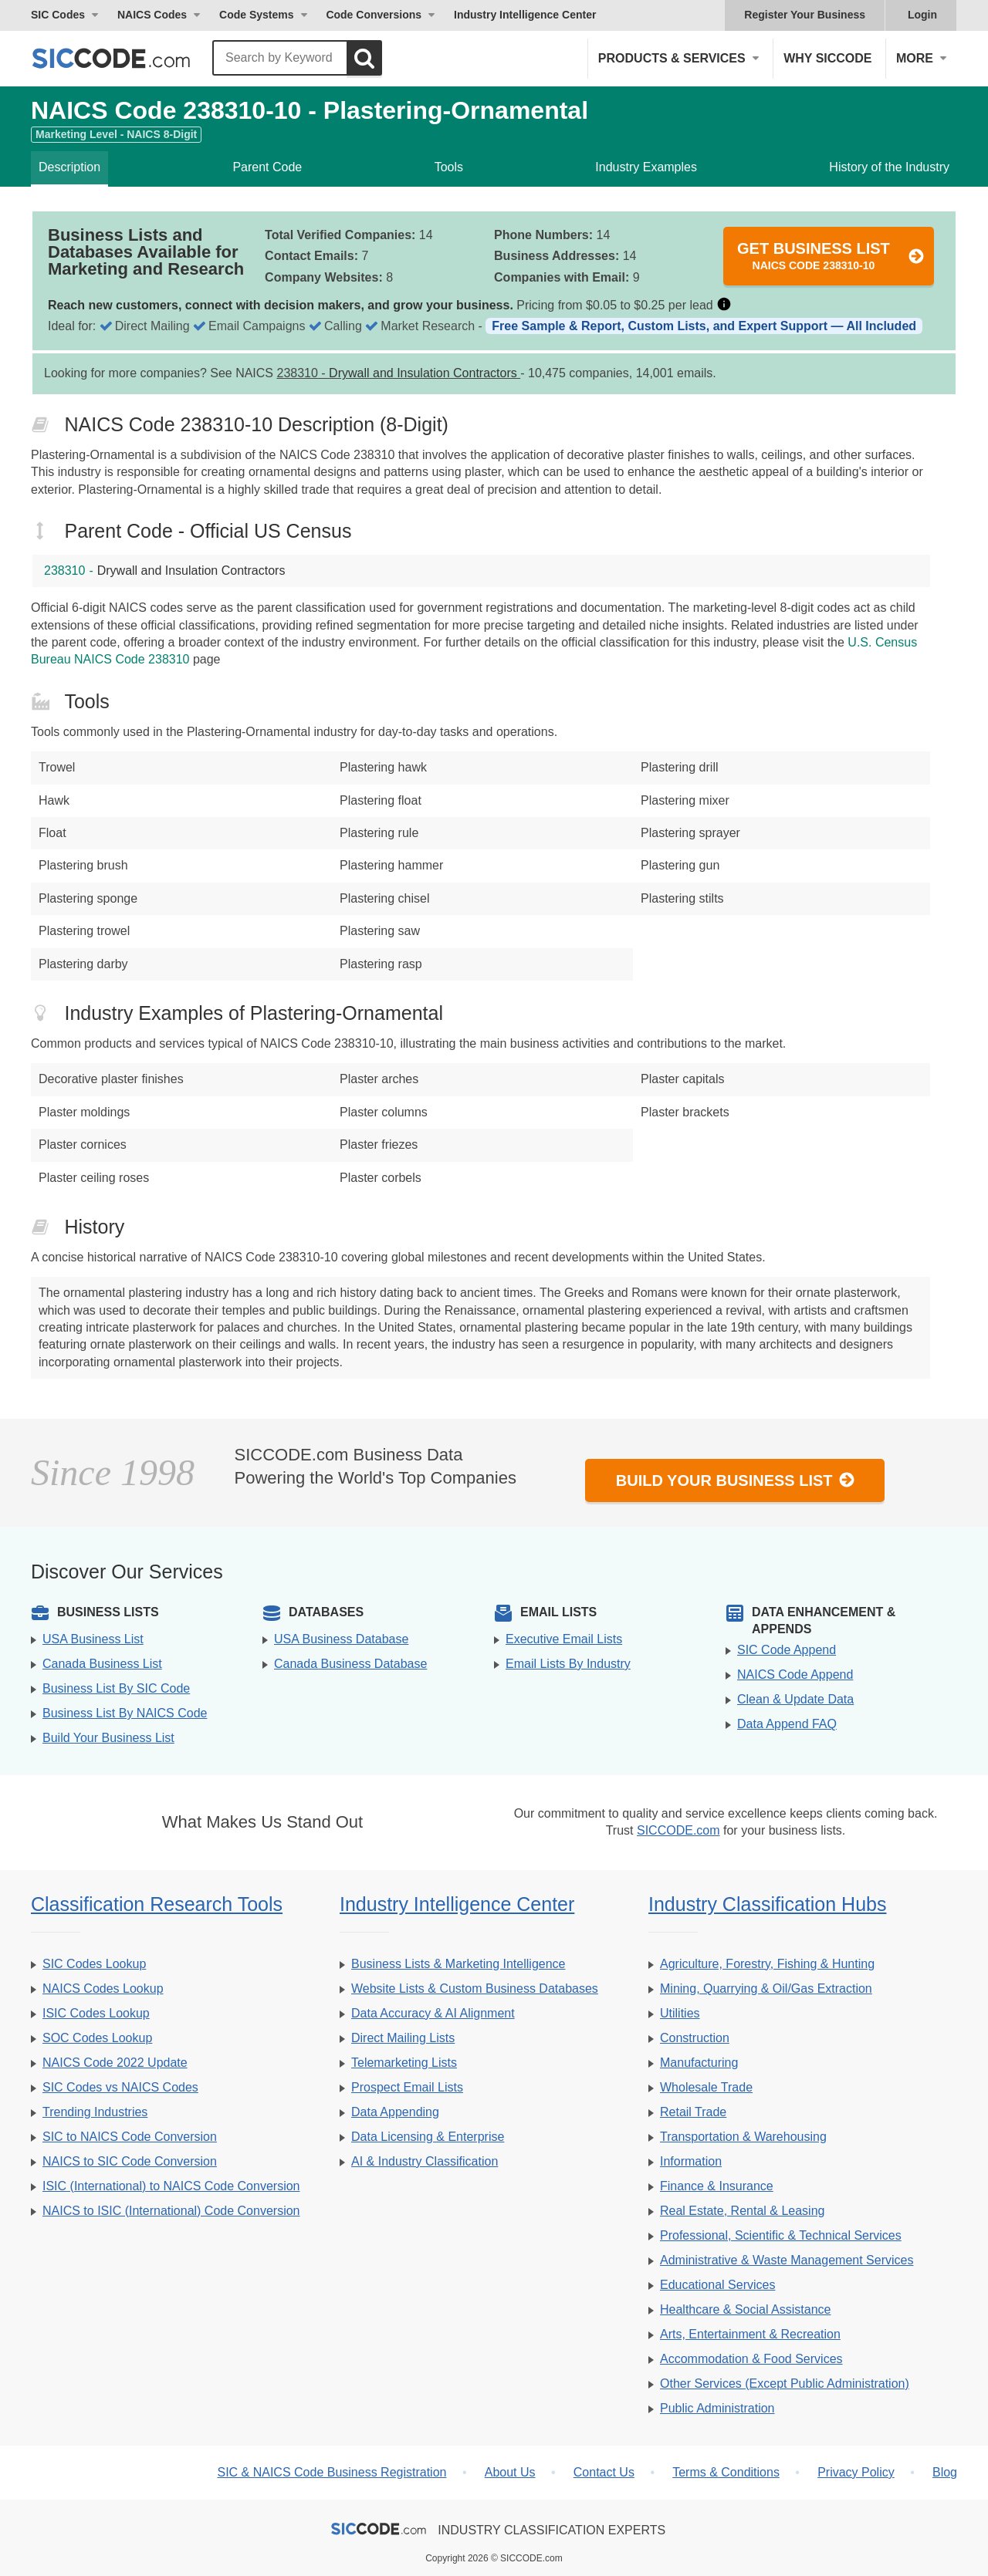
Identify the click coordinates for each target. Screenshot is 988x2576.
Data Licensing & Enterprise (427, 2136)
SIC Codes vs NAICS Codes (120, 2087)
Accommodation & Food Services (751, 2358)
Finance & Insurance (716, 2186)
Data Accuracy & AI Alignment (433, 2013)
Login (922, 14)
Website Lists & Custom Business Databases (474, 1988)
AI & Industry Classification (424, 2161)
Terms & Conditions (726, 2472)
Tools (449, 167)
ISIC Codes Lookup (96, 2013)
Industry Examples (646, 167)
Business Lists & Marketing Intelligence (458, 1963)
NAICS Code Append (795, 1674)
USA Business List (93, 1639)
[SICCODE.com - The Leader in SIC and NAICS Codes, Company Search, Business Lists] (127, 58)
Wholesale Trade (706, 2087)
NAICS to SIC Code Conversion (129, 2161)
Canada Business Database (350, 1663)
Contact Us (604, 2472)
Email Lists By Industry (568, 1663)
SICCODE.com (678, 1830)
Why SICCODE (827, 58)
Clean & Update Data (795, 1699)
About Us (510, 2472)
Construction (694, 2037)
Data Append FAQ (787, 1723)
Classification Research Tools (157, 1904)
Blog (944, 2472)
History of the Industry (889, 167)
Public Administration (717, 2408)
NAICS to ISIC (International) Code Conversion (170, 2210)
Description (69, 167)
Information (691, 2161)
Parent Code (267, 167)
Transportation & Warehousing (743, 2136)
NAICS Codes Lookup (103, 1988)
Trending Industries (94, 2112)
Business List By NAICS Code (124, 1713)
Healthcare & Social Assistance (745, 2309)
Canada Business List (102, 1663)
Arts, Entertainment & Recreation (750, 2334)
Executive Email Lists (564, 1639)
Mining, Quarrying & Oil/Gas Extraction (766, 1988)
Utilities (680, 2013)
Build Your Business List (735, 1480)
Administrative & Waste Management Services (786, 2260)
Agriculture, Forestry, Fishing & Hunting (767, 1963)
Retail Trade (693, 2112)
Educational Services (717, 2284)
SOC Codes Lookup (97, 2037)
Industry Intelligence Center (525, 14)
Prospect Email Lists (407, 2087)
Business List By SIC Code (116, 1688)
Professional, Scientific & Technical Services (781, 2235)
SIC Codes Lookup (94, 1963)
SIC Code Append (786, 1649)
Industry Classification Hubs (767, 1904)
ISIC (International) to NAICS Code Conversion (170, 2186)
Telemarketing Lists (404, 2062)
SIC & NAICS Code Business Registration (331, 2472)
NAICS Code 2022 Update (115, 2062)
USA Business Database (341, 1639)
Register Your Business (804, 14)
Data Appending (395, 2112)
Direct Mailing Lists (403, 2037)
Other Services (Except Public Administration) (784, 2383)
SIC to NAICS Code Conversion (129, 2136)
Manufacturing (699, 2062)
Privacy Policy (856, 2472)
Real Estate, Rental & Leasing (742, 2210)
